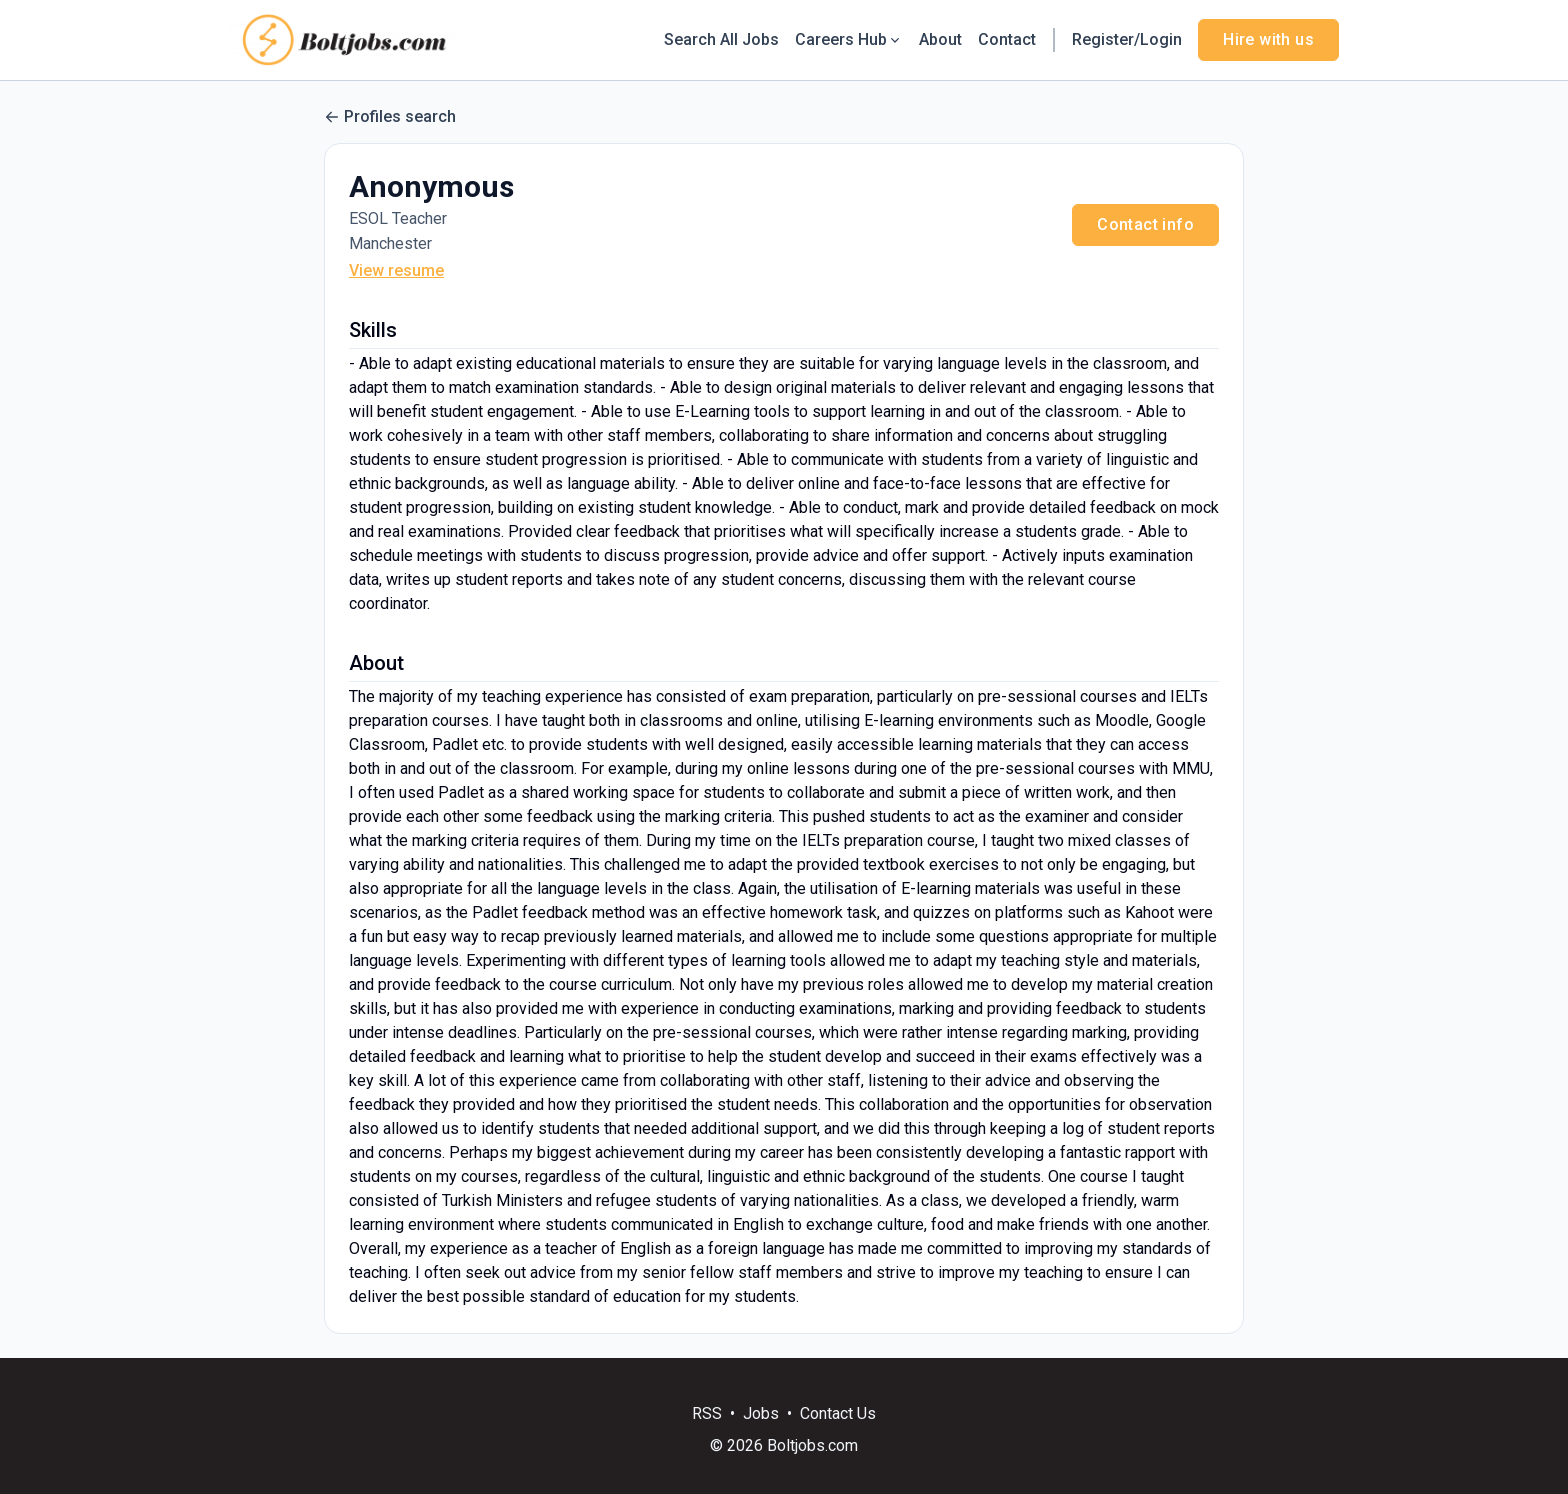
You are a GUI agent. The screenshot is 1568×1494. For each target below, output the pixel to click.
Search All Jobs (721, 39)
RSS (707, 1413)
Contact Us (838, 1413)
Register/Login (1127, 39)
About (940, 39)
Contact (1007, 39)
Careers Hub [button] (849, 39)
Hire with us (1268, 39)
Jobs (761, 1413)
